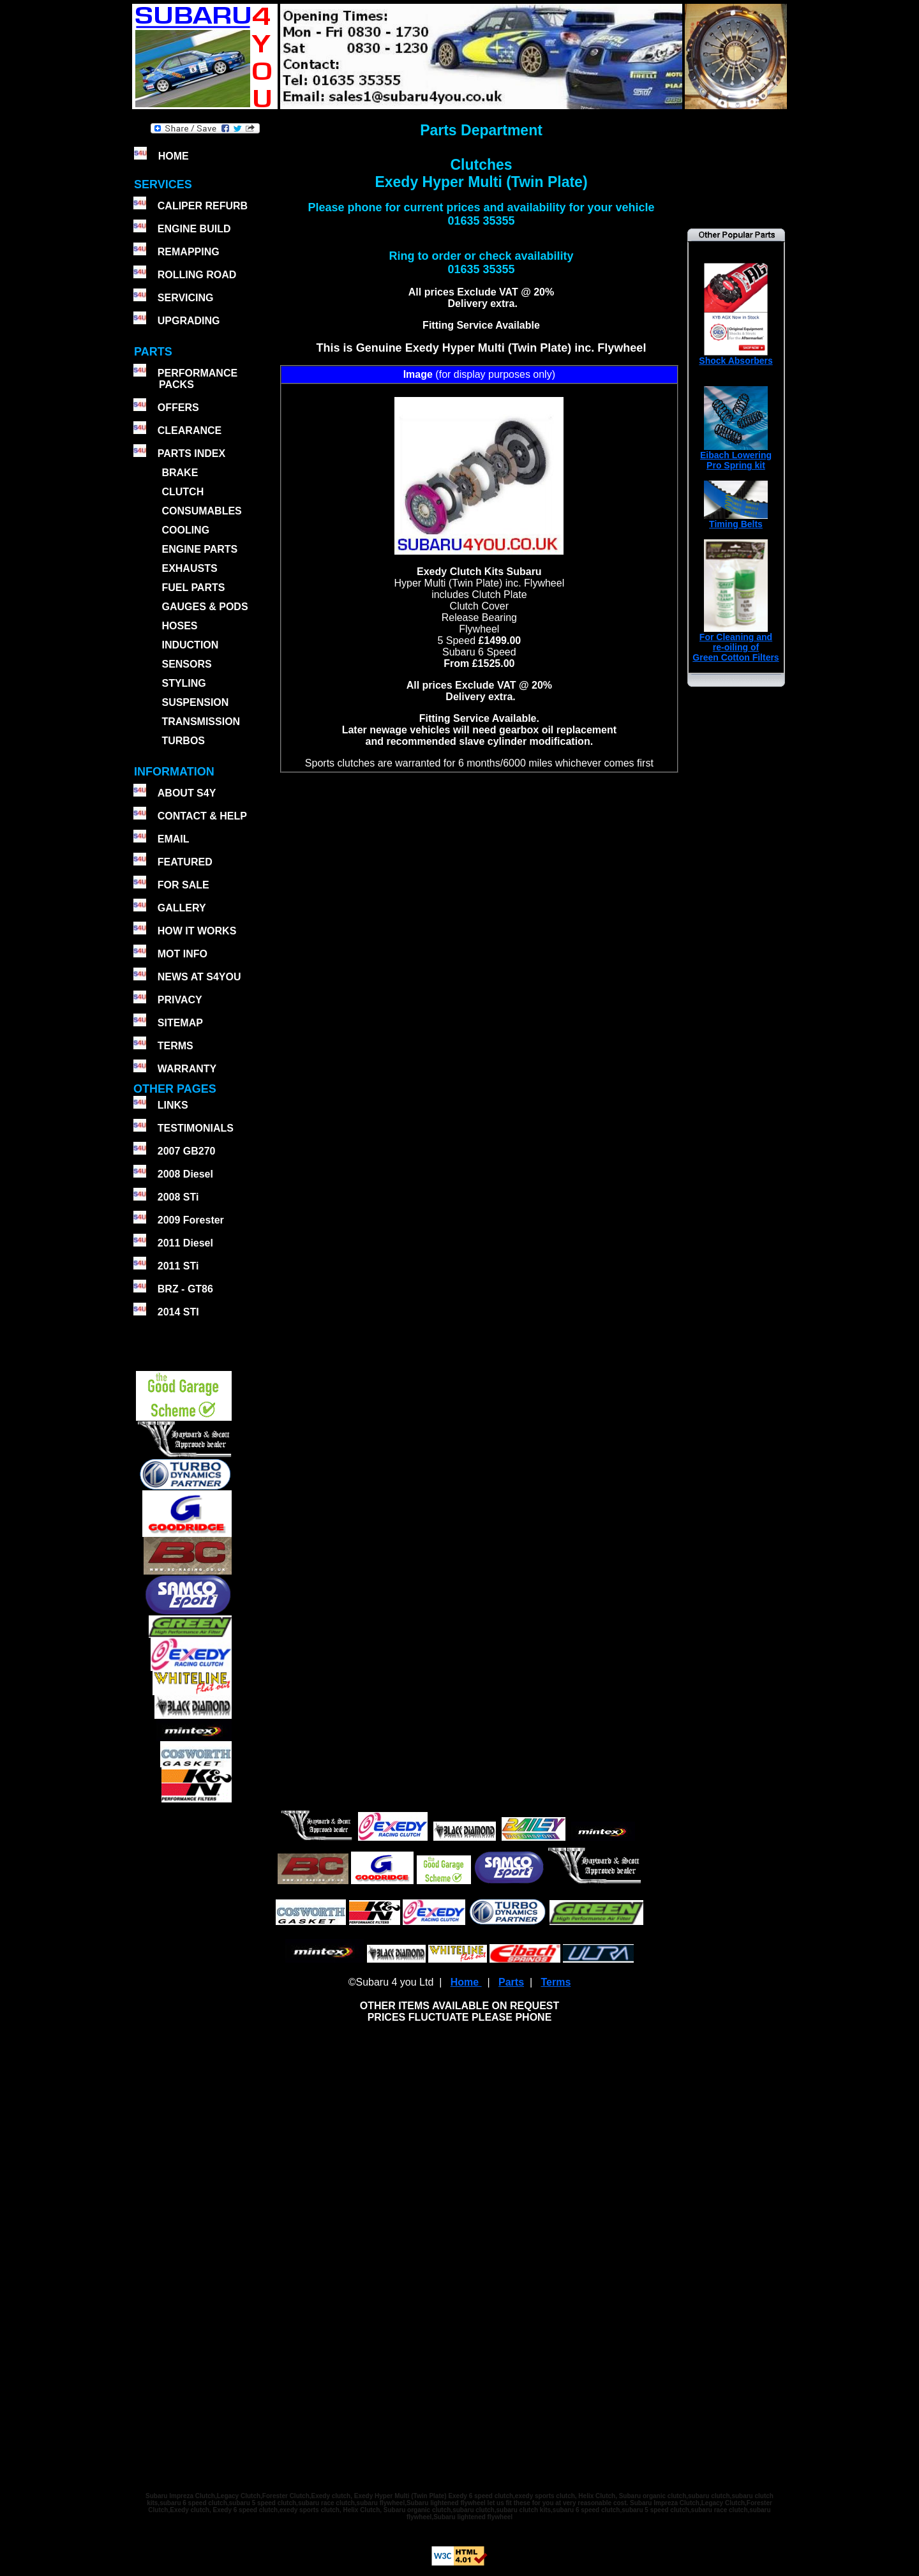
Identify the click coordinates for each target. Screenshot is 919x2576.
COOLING (185, 530)
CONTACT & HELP (202, 816)
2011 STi (178, 1266)
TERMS (175, 1045)
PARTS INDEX (191, 453)
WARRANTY (187, 1068)
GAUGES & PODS (204, 606)
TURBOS (183, 740)
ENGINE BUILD (194, 228)
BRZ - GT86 (185, 1289)
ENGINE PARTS (199, 549)
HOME (173, 156)
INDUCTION (189, 645)
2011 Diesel (185, 1243)
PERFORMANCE (197, 373)
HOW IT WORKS (197, 930)
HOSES (179, 625)
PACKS (175, 384)
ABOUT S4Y (187, 793)
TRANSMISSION (200, 721)
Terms (556, 1982)
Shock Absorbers (735, 356)
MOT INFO (182, 953)
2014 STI (178, 1312)
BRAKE (179, 472)
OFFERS (178, 407)
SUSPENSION (194, 702)
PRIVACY (180, 999)
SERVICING (186, 297)
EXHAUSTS (189, 568)
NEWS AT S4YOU (199, 976)
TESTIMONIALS (196, 1128)
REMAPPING (189, 251)
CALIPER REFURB (203, 205)
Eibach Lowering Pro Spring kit (736, 456)
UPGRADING (189, 320)
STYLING (183, 683)
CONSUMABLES (201, 510)
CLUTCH (182, 491)
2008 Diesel (185, 1174)
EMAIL (174, 839)
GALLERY (182, 907)
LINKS (173, 1105)
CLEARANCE (189, 430)
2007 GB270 (187, 1151)
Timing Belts (736, 520)
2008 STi (178, 1197)
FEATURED (185, 862)
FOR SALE (183, 885)
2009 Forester (191, 1220)
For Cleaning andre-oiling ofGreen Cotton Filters (735, 643)
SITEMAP (180, 1022)
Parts (511, 1982)
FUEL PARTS (193, 587)
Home (466, 1982)
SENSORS (186, 664)
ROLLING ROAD (197, 274)
